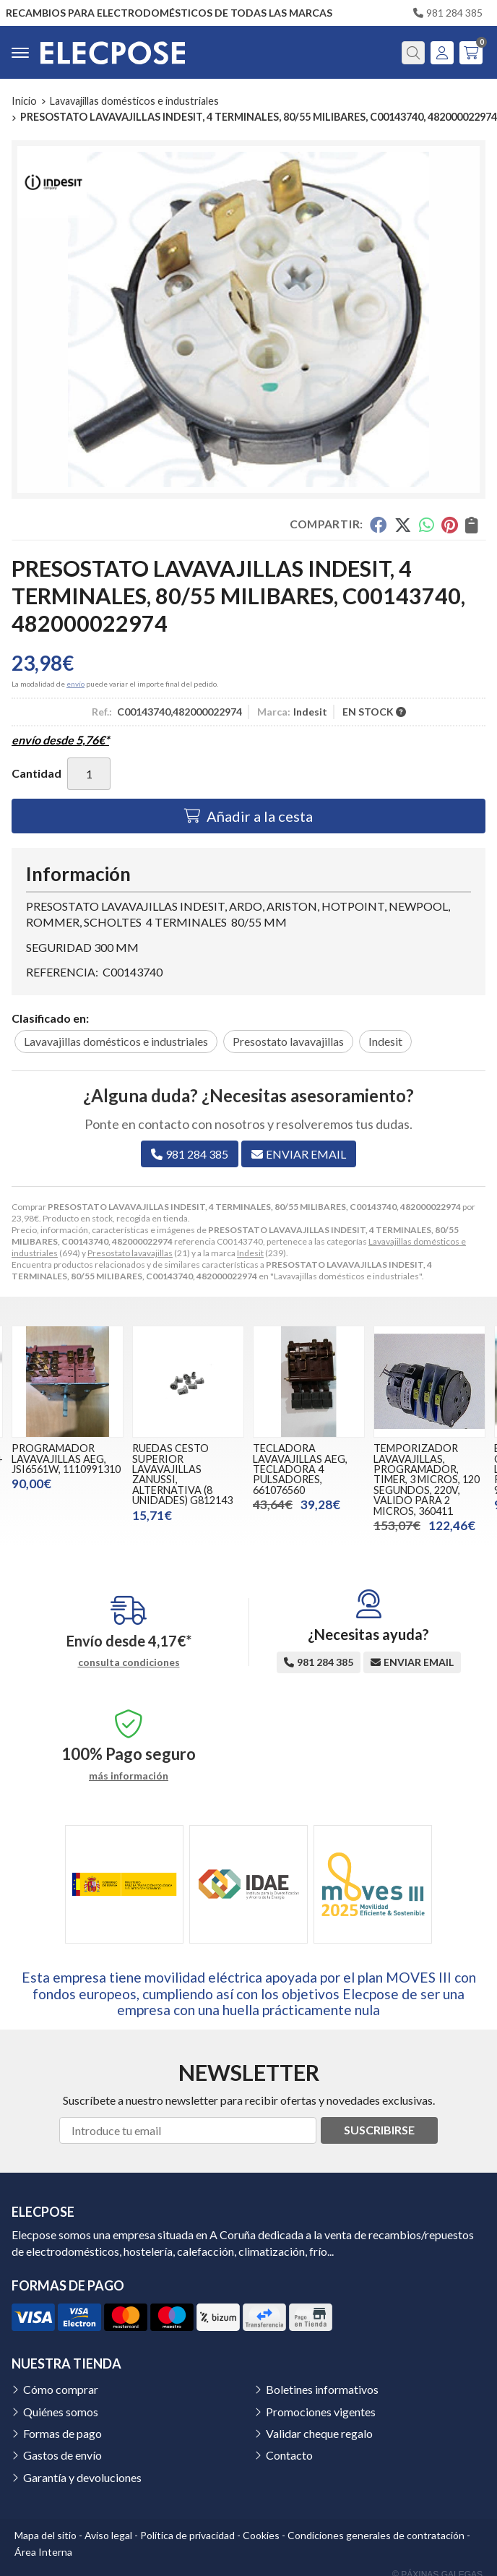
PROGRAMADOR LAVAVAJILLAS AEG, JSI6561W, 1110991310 (66, 1458)
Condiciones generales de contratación (376, 2535)
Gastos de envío (62, 2455)
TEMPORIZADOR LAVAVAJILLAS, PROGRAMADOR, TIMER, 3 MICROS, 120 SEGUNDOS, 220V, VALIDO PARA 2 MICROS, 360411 (426, 1479)
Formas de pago (62, 2433)
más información (128, 1776)
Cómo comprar (60, 2389)
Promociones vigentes (321, 2411)
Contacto (289, 2455)
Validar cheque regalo (319, 2433)
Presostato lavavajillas (130, 1253)
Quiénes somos (60, 2411)
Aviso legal (108, 2535)
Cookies (261, 2535)
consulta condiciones (129, 1662)
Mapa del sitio (45, 2535)
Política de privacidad (187, 2535)
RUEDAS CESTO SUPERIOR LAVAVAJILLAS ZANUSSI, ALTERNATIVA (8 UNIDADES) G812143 (182, 1474)
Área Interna (43, 2552)
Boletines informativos (322, 2389)
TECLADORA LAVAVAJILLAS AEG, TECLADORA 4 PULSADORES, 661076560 (300, 1469)
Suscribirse (379, 2130)
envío (75, 683)
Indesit (250, 1253)
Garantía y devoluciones (82, 2477)
